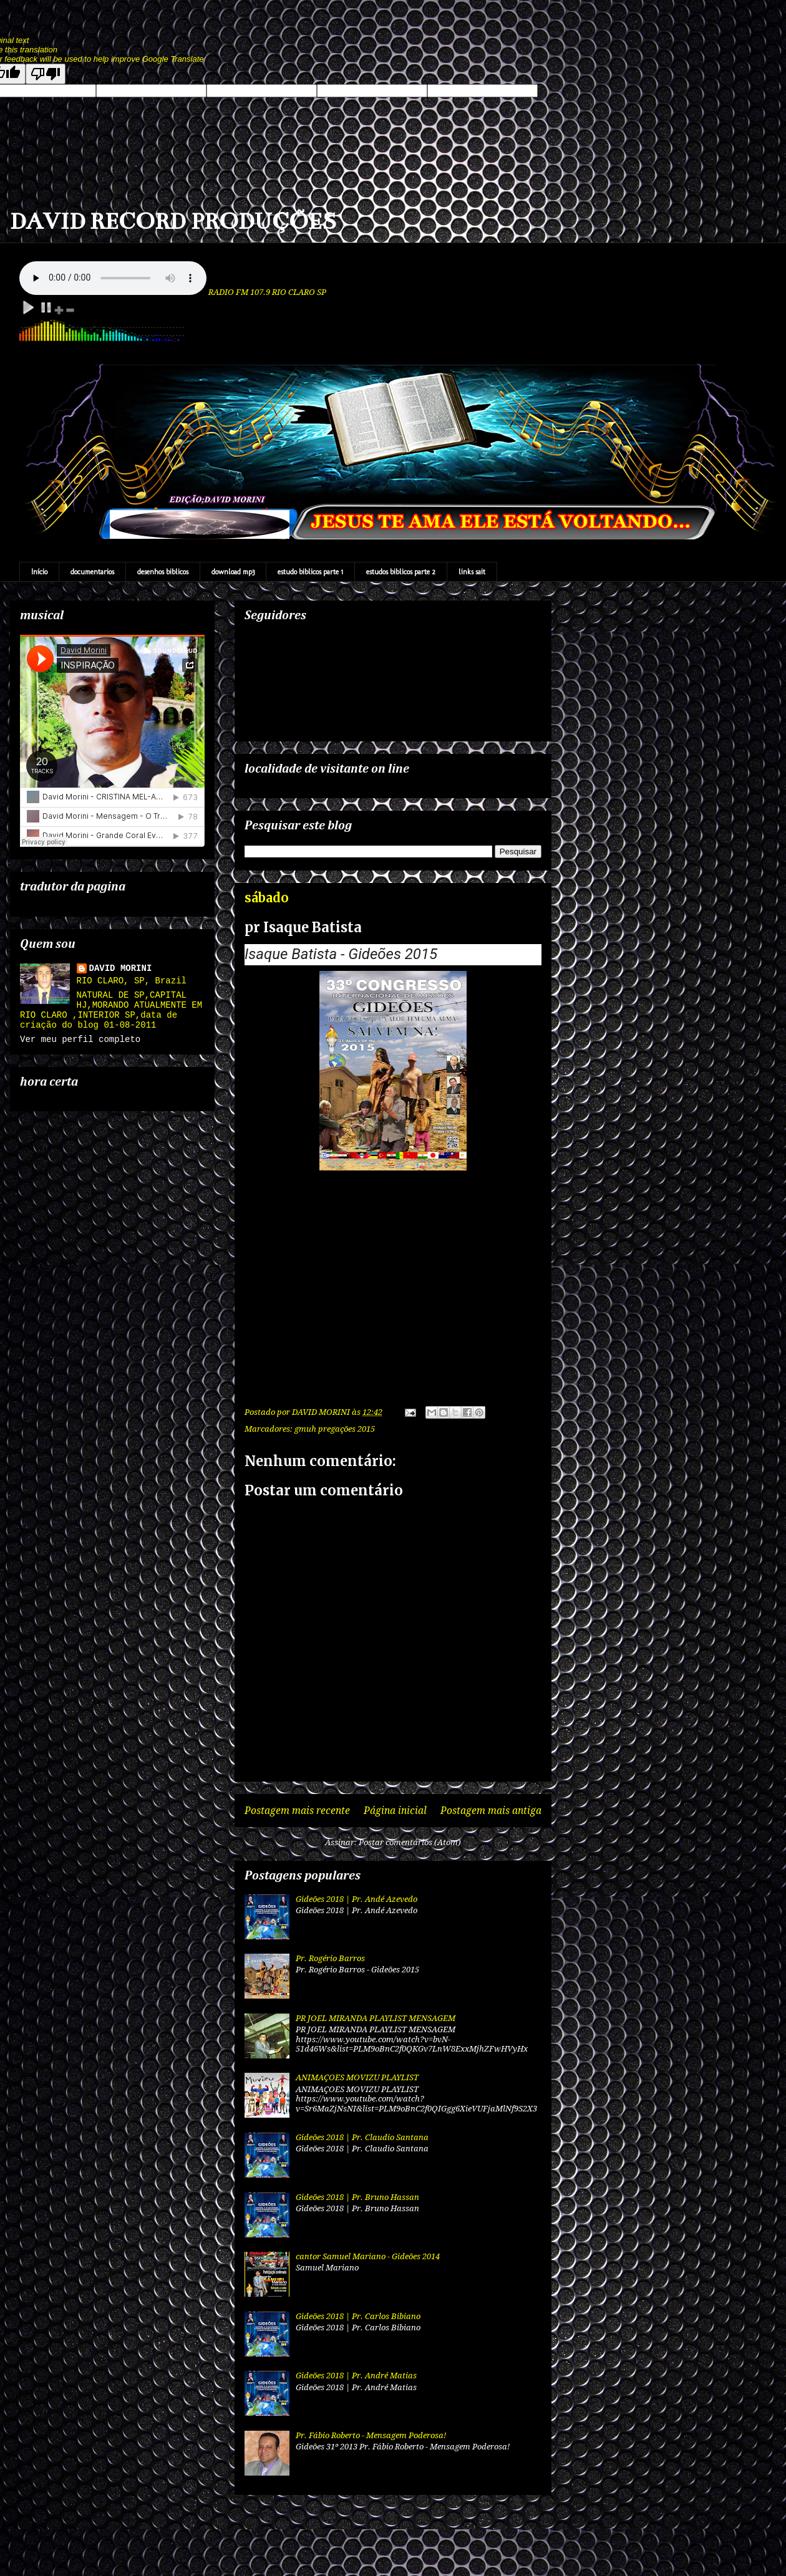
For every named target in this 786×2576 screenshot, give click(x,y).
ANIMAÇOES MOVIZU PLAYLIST (357, 2077)
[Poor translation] (46, 74)
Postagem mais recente (297, 1810)
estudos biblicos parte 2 (400, 571)
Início (39, 571)
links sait (471, 571)
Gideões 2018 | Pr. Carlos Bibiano (358, 2316)
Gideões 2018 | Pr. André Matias (356, 2375)
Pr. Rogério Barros (330, 1958)
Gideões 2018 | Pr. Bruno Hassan (357, 2197)
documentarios (92, 571)
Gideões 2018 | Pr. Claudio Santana (362, 2137)
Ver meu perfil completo (80, 1039)
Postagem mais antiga (490, 1810)
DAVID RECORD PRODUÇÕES (173, 221)
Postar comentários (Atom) (410, 1842)
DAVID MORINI (120, 968)
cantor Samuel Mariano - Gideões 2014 (368, 2256)
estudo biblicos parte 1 (310, 571)
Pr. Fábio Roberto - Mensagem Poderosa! (371, 2435)
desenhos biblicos (162, 571)
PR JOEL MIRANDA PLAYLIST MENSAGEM (375, 2018)
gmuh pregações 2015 (334, 1429)
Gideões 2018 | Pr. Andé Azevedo (356, 1899)
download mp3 (233, 571)
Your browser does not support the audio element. (112, 278)
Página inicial (395, 1810)
